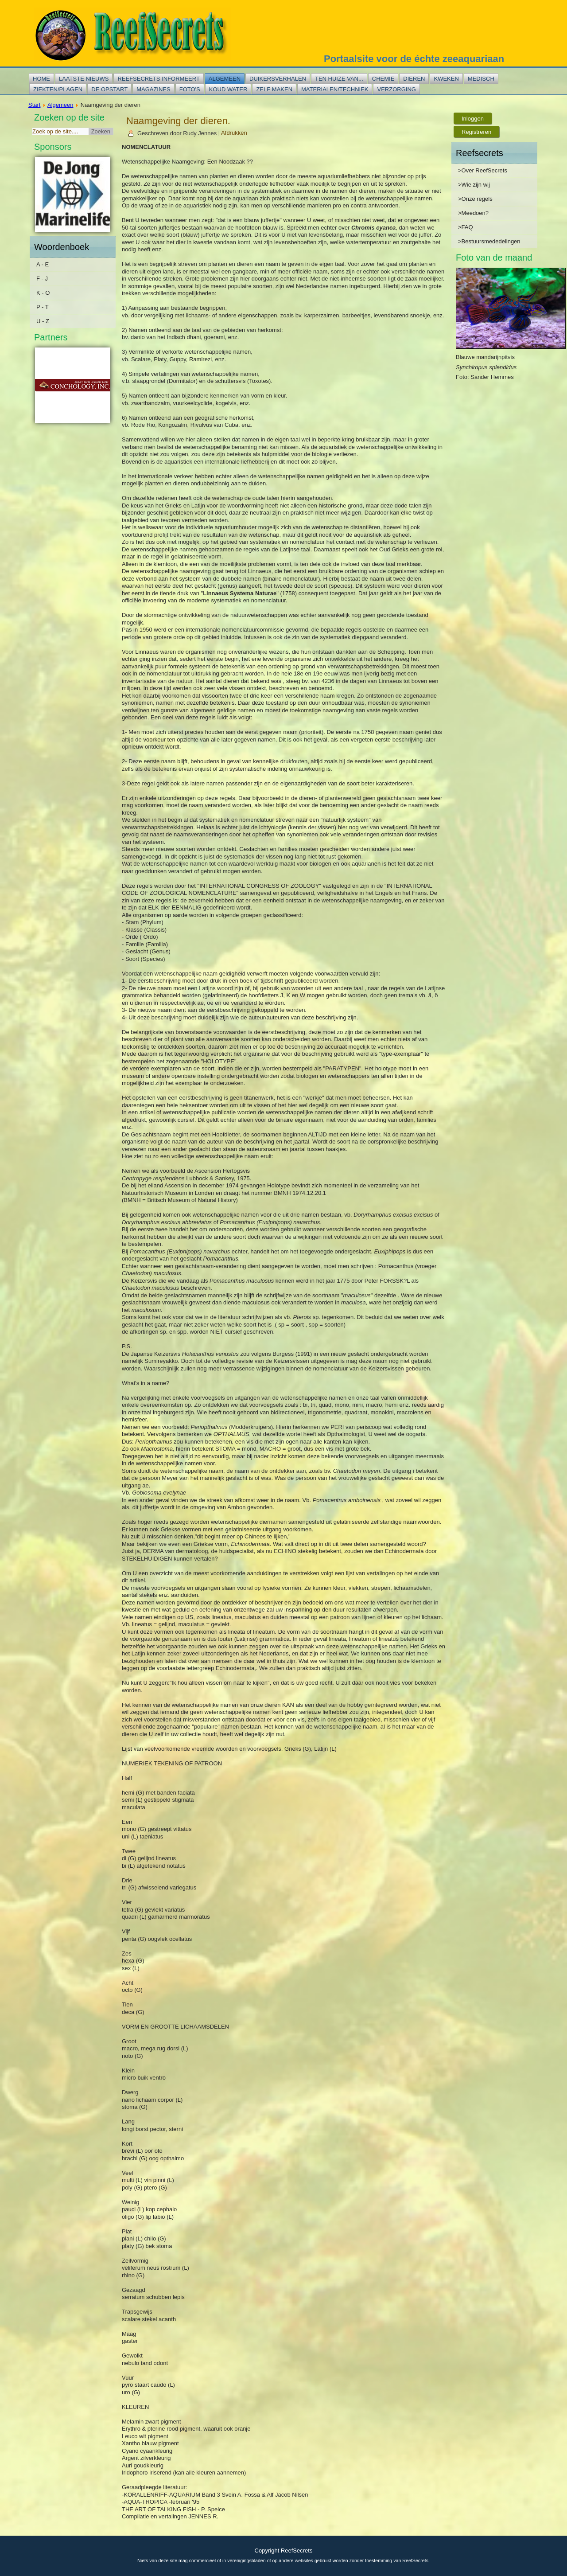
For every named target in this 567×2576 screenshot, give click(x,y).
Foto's (189, 89)
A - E (42, 264)
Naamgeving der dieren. (178, 120)
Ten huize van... (339, 78)
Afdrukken (234, 133)
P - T (42, 307)
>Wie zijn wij (474, 184)
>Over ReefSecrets (482, 170)
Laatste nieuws (84, 78)
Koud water (228, 89)
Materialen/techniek (334, 89)
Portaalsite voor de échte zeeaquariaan (414, 58)
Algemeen (225, 78)
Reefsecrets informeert (158, 78)
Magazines (153, 89)
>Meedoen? (473, 213)
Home (41, 78)
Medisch (481, 78)
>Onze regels (475, 198)
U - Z (42, 321)
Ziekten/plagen (57, 89)
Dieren (414, 78)
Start (34, 104)
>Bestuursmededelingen (489, 241)
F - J (42, 278)
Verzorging (396, 89)
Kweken (446, 78)
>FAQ (465, 227)
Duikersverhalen (277, 78)
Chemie (383, 78)
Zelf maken (274, 89)
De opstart (109, 89)
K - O (43, 292)
